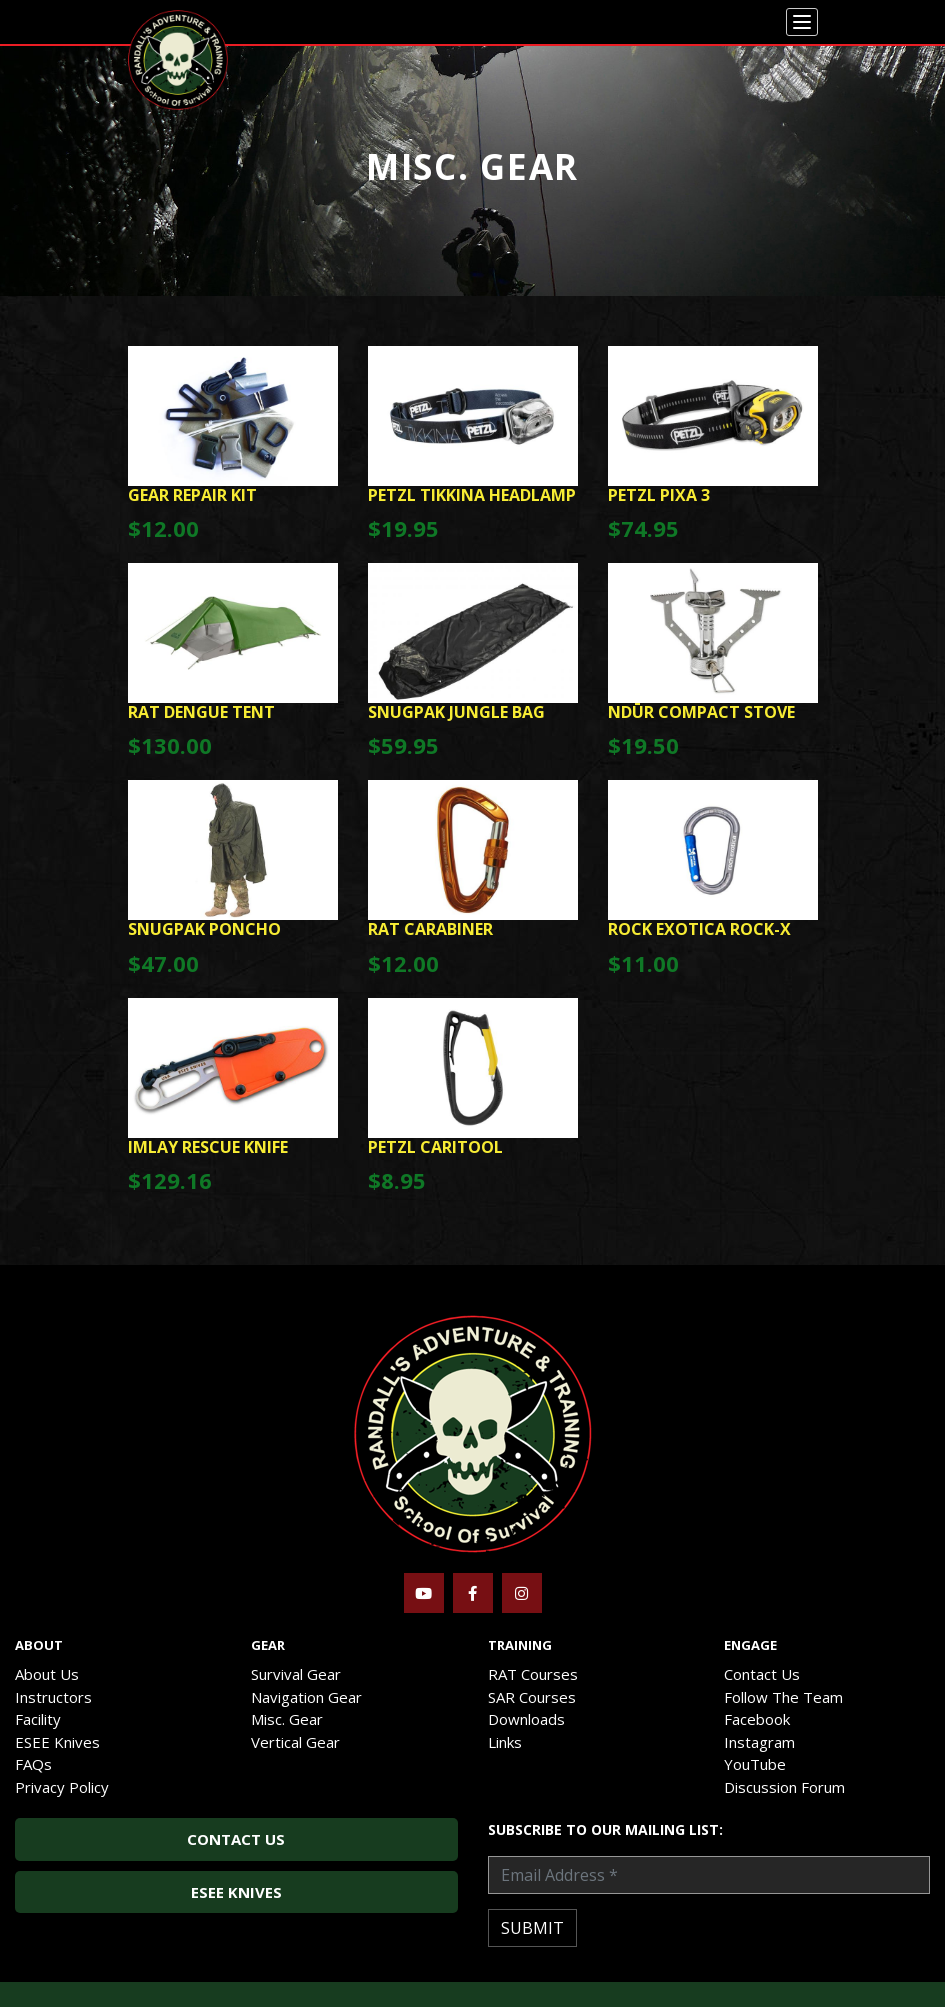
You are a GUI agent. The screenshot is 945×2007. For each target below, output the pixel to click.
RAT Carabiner (430, 929)
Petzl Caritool (435, 1147)
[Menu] (802, 22)
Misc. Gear (287, 1719)
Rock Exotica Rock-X (699, 929)
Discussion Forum (784, 1787)
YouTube (755, 1764)
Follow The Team (783, 1697)
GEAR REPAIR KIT (192, 495)
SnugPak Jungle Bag (456, 712)
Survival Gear (296, 1674)
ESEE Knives (57, 1742)
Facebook (757, 1719)
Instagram (759, 1742)
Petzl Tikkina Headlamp (472, 495)
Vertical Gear (295, 1742)
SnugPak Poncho (204, 929)
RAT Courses (533, 1674)
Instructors (53, 1697)
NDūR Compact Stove (701, 712)
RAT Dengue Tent (201, 712)
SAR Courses (532, 1697)
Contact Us (762, 1674)
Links (505, 1742)
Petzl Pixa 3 (659, 495)
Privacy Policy (62, 1787)
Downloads (526, 1719)
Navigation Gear (306, 1697)
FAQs (33, 1764)
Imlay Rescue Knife (208, 1147)
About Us (47, 1674)
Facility (38, 1719)
